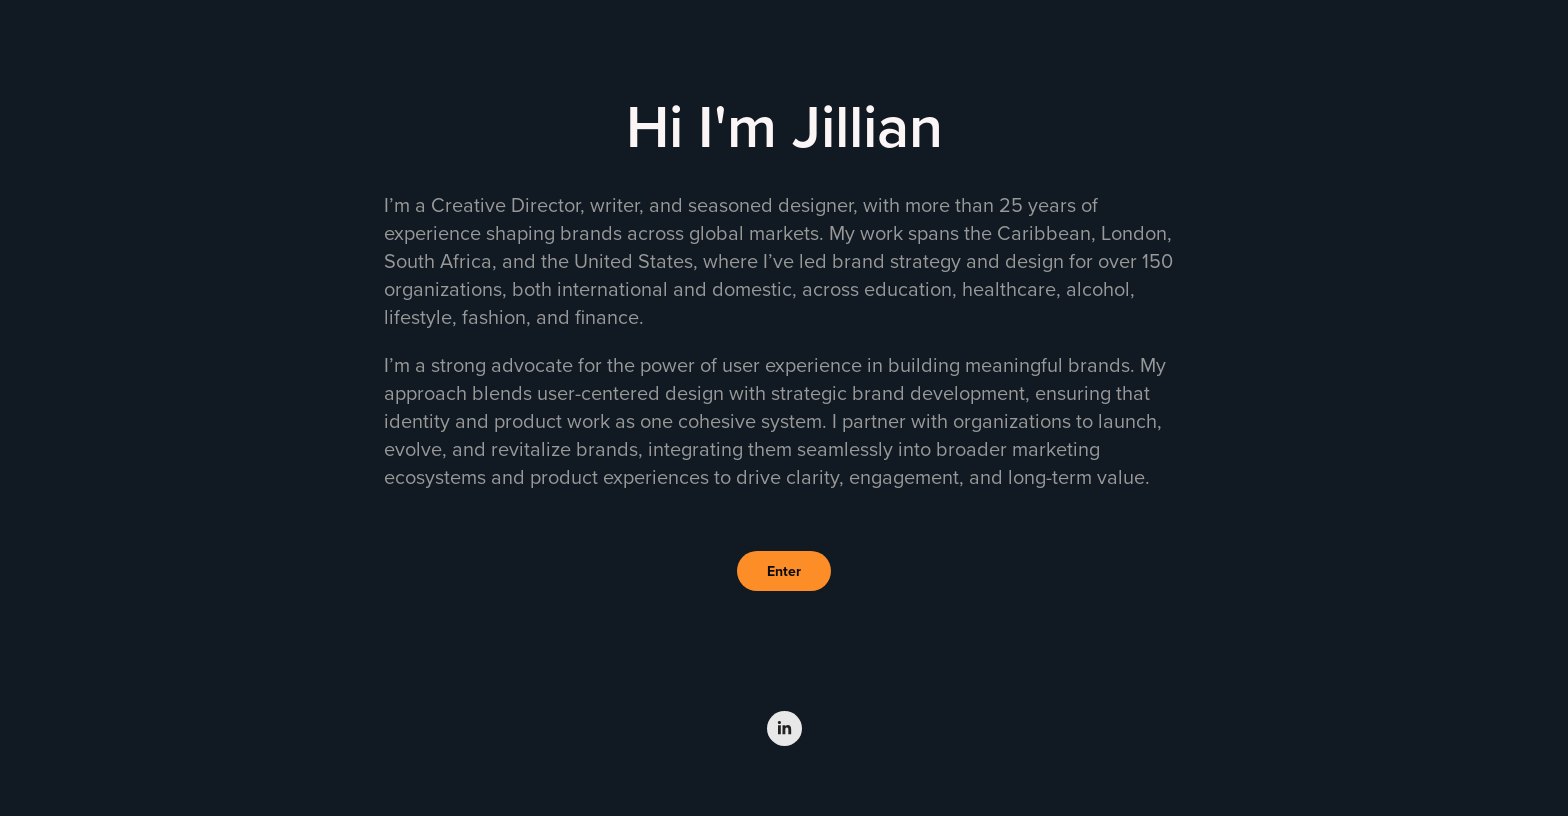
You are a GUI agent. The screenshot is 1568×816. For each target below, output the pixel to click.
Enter (784, 571)
